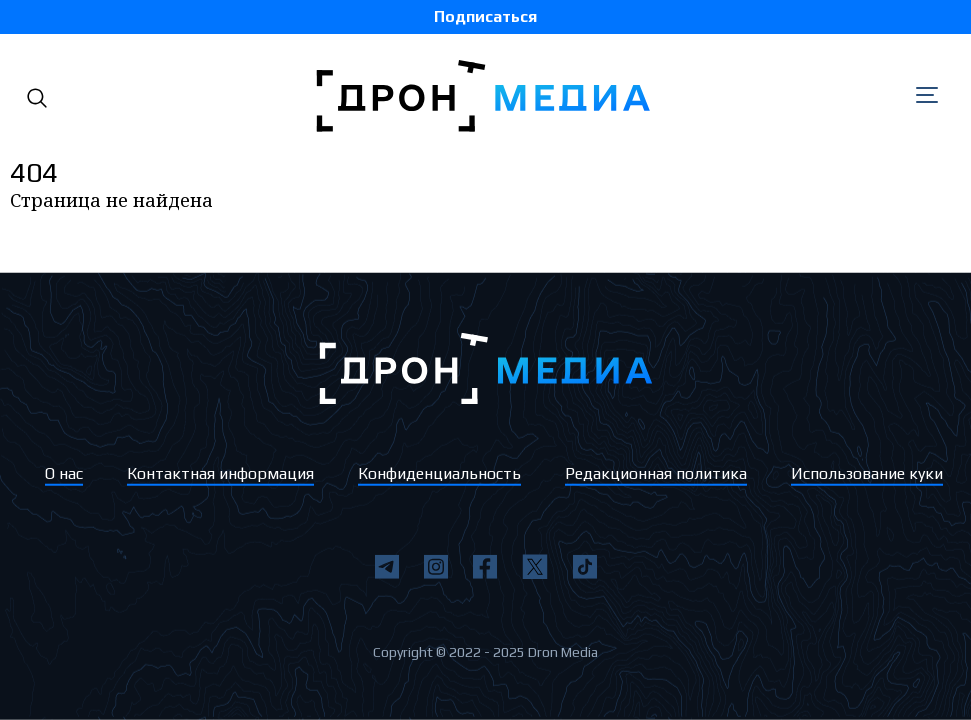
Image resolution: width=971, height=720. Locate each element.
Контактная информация (220, 473)
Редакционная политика (656, 473)
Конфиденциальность (439, 473)
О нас (64, 473)
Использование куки (867, 473)
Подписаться (485, 16)
